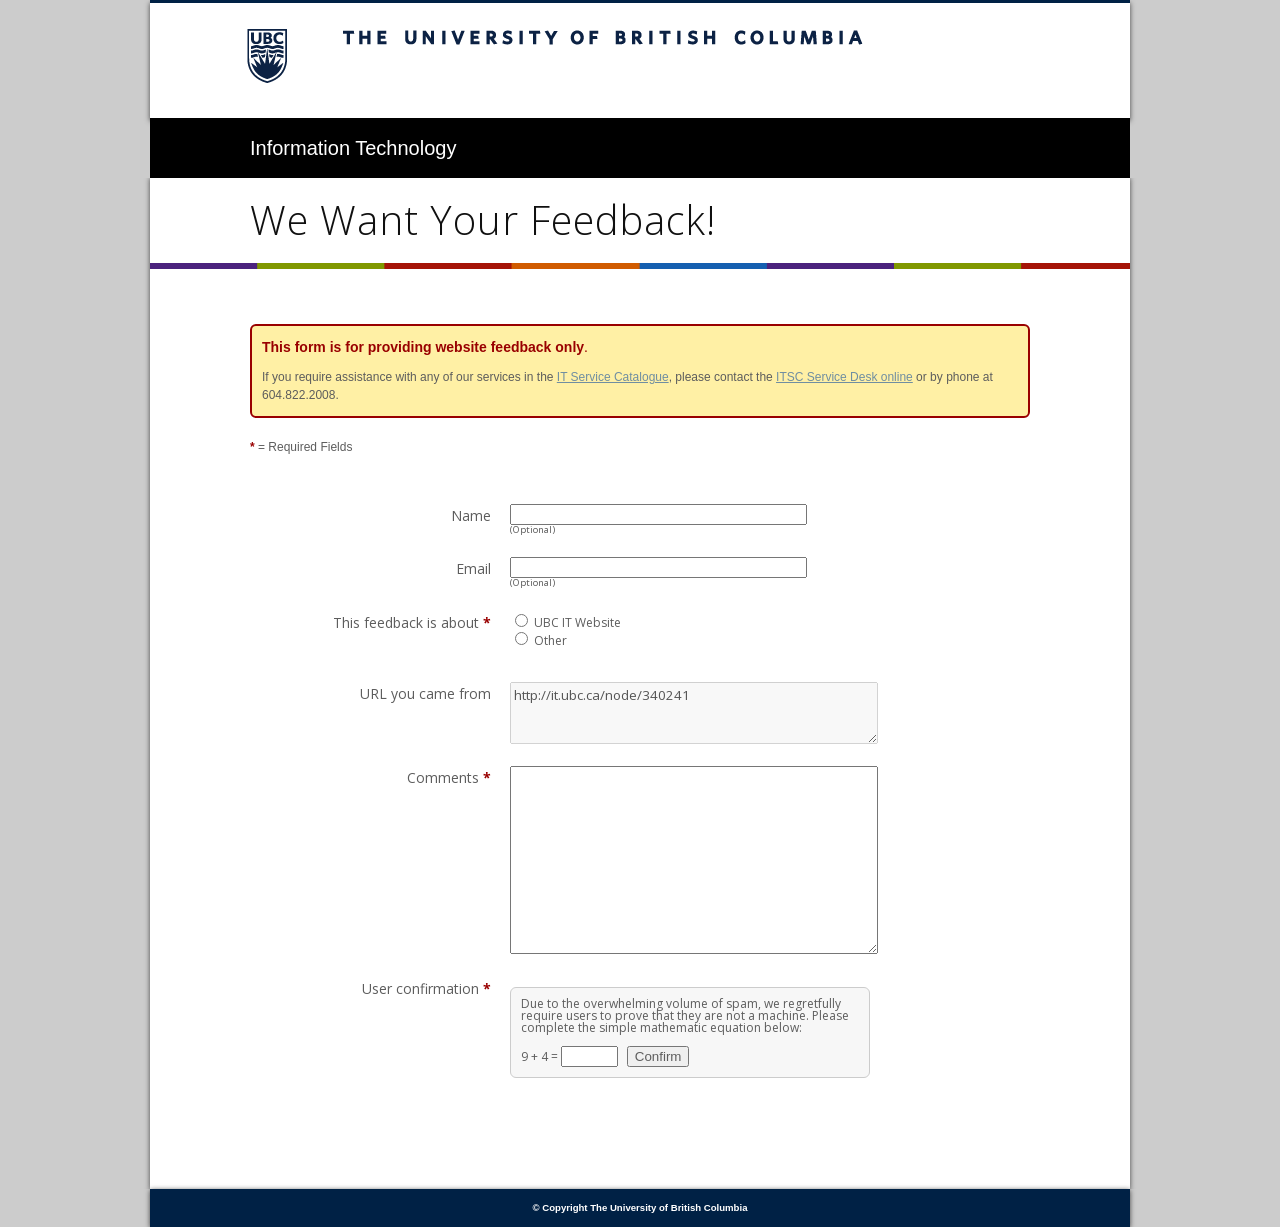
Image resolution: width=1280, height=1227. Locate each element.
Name (471, 515)
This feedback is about (412, 622)
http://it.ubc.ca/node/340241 (694, 713)
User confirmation (426, 988)
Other (550, 640)
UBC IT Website (577, 622)
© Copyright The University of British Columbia (640, 1207)
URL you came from (425, 693)
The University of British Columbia (640, 60)
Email (473, 568)
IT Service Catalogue (613, 377)
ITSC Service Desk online (844, 377)
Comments (449, 777)
